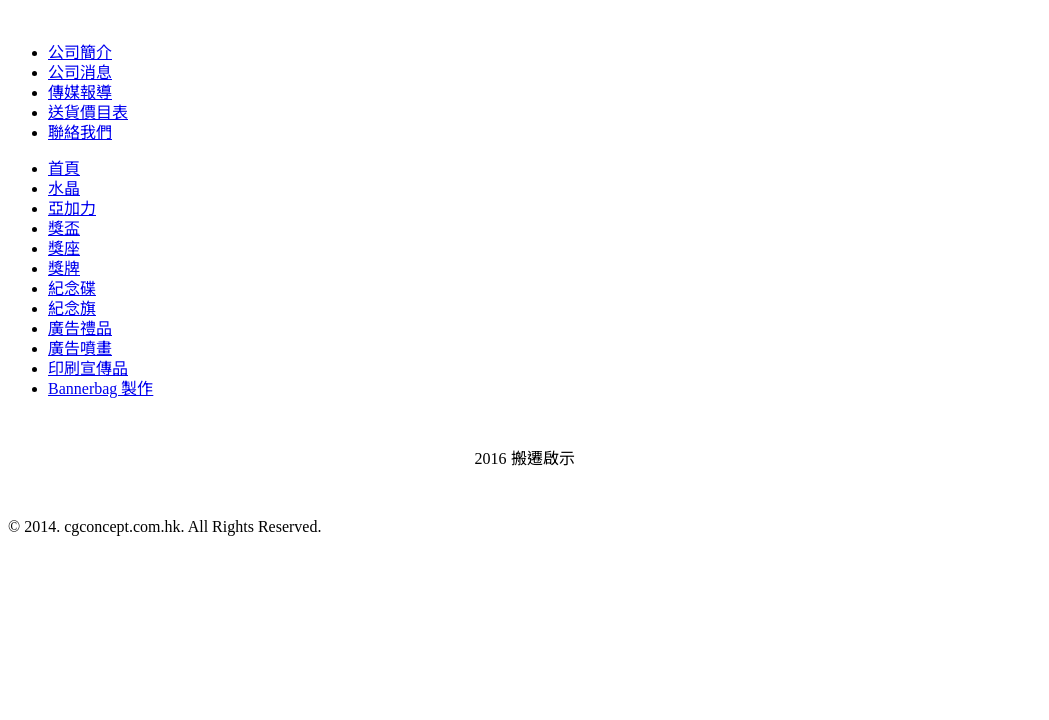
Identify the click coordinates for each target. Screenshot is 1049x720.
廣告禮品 (80, 328)
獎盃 (64, 228)
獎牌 (64, 268)
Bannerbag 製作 (100, 388)
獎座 (64, 248)
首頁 (64, 168)
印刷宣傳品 (88, 368)
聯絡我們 (80, 132)
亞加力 (72, 208)
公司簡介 (80, 52)
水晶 (64, 188)
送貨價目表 (88, 112)
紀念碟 (72, 288)
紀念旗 (72, 308)
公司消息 (80, 72)
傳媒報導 (80, 92)
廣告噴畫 (80, 348)
